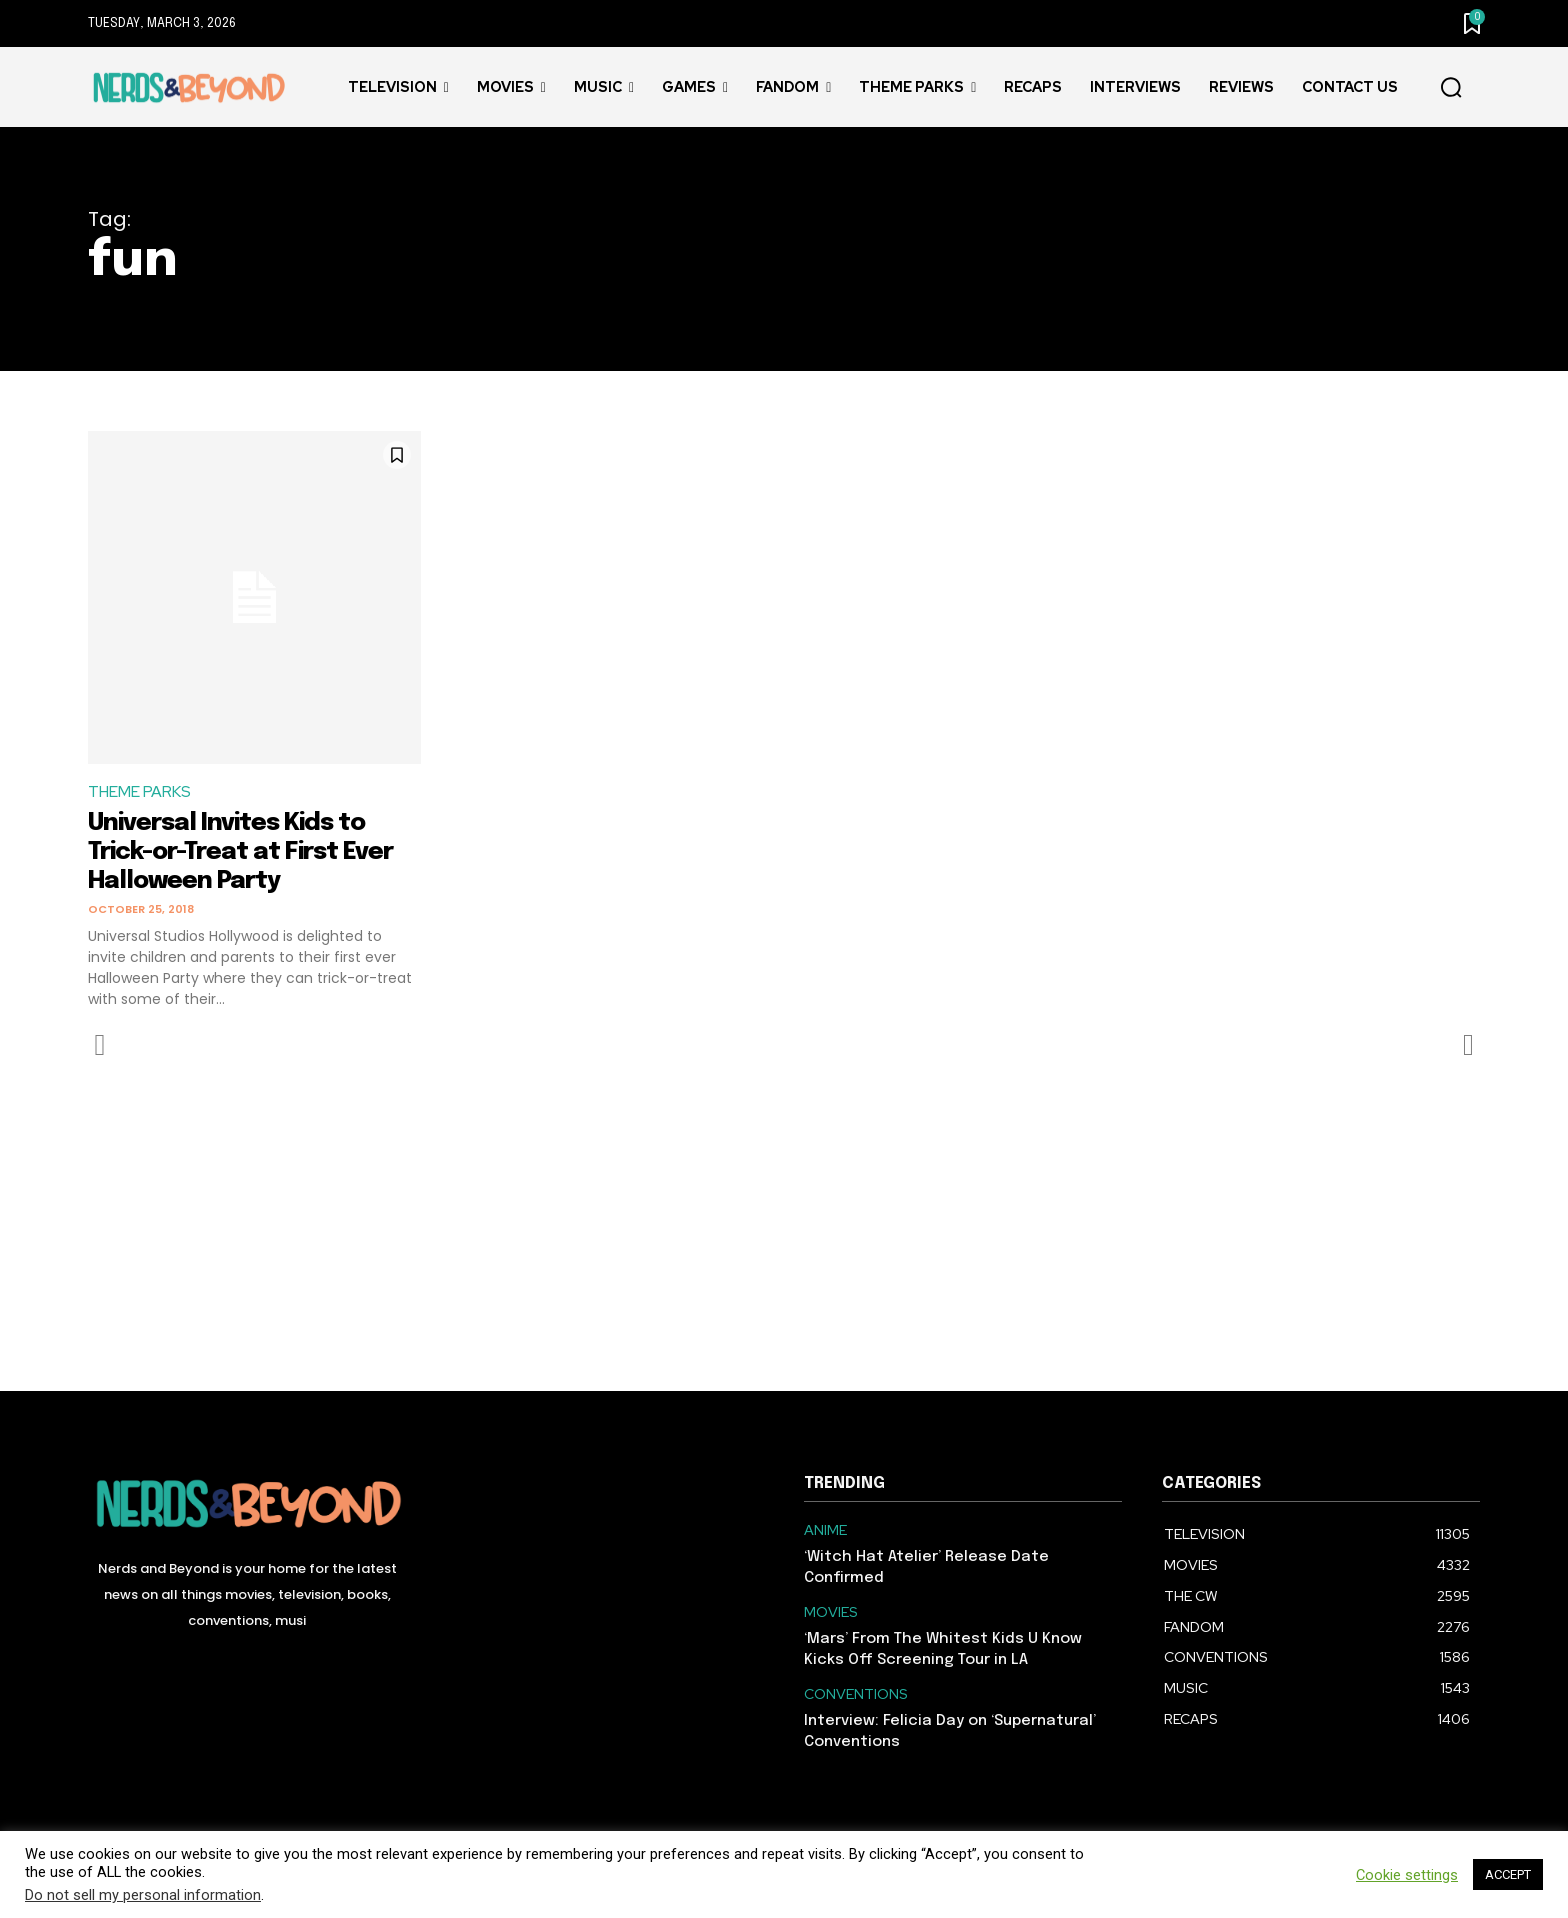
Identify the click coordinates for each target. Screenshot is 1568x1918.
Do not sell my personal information (143, 1895)
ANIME (825, 1530)
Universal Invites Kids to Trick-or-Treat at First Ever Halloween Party (254, 852)
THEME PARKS (140, 792)
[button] (1451, 88)
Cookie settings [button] (1407, 1875)
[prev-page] (100, 1045)
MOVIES (831, 1612)
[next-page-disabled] (1467, 1045)
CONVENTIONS (856, 1694)
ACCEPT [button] (1508, 1874)
